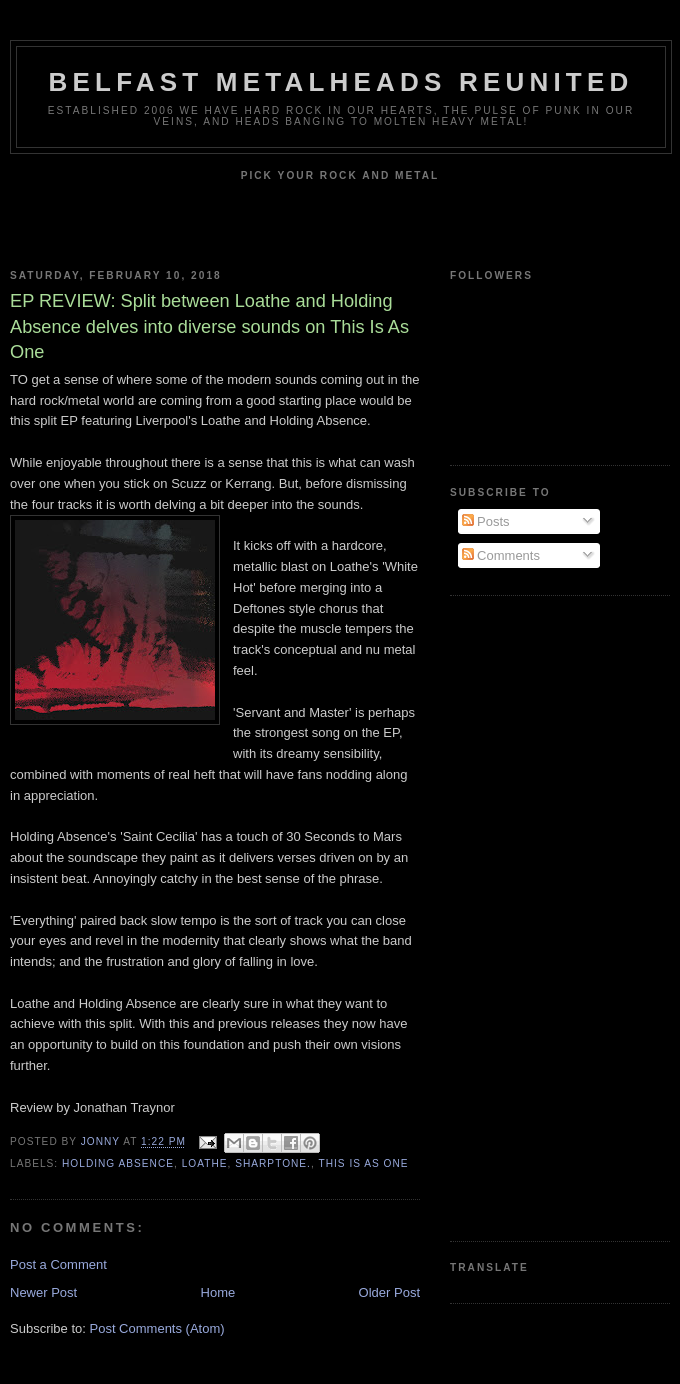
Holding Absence (118, 1163)
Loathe (205, 1163)
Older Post (389, 1292)
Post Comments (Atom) (157, 1328)
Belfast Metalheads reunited (341, 82)
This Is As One (363, 1163)
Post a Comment (58, 1264)
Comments (501, 555)
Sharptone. (273, 1163)
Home (218, 1292)
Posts (486, 521)
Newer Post (43, 1292)
